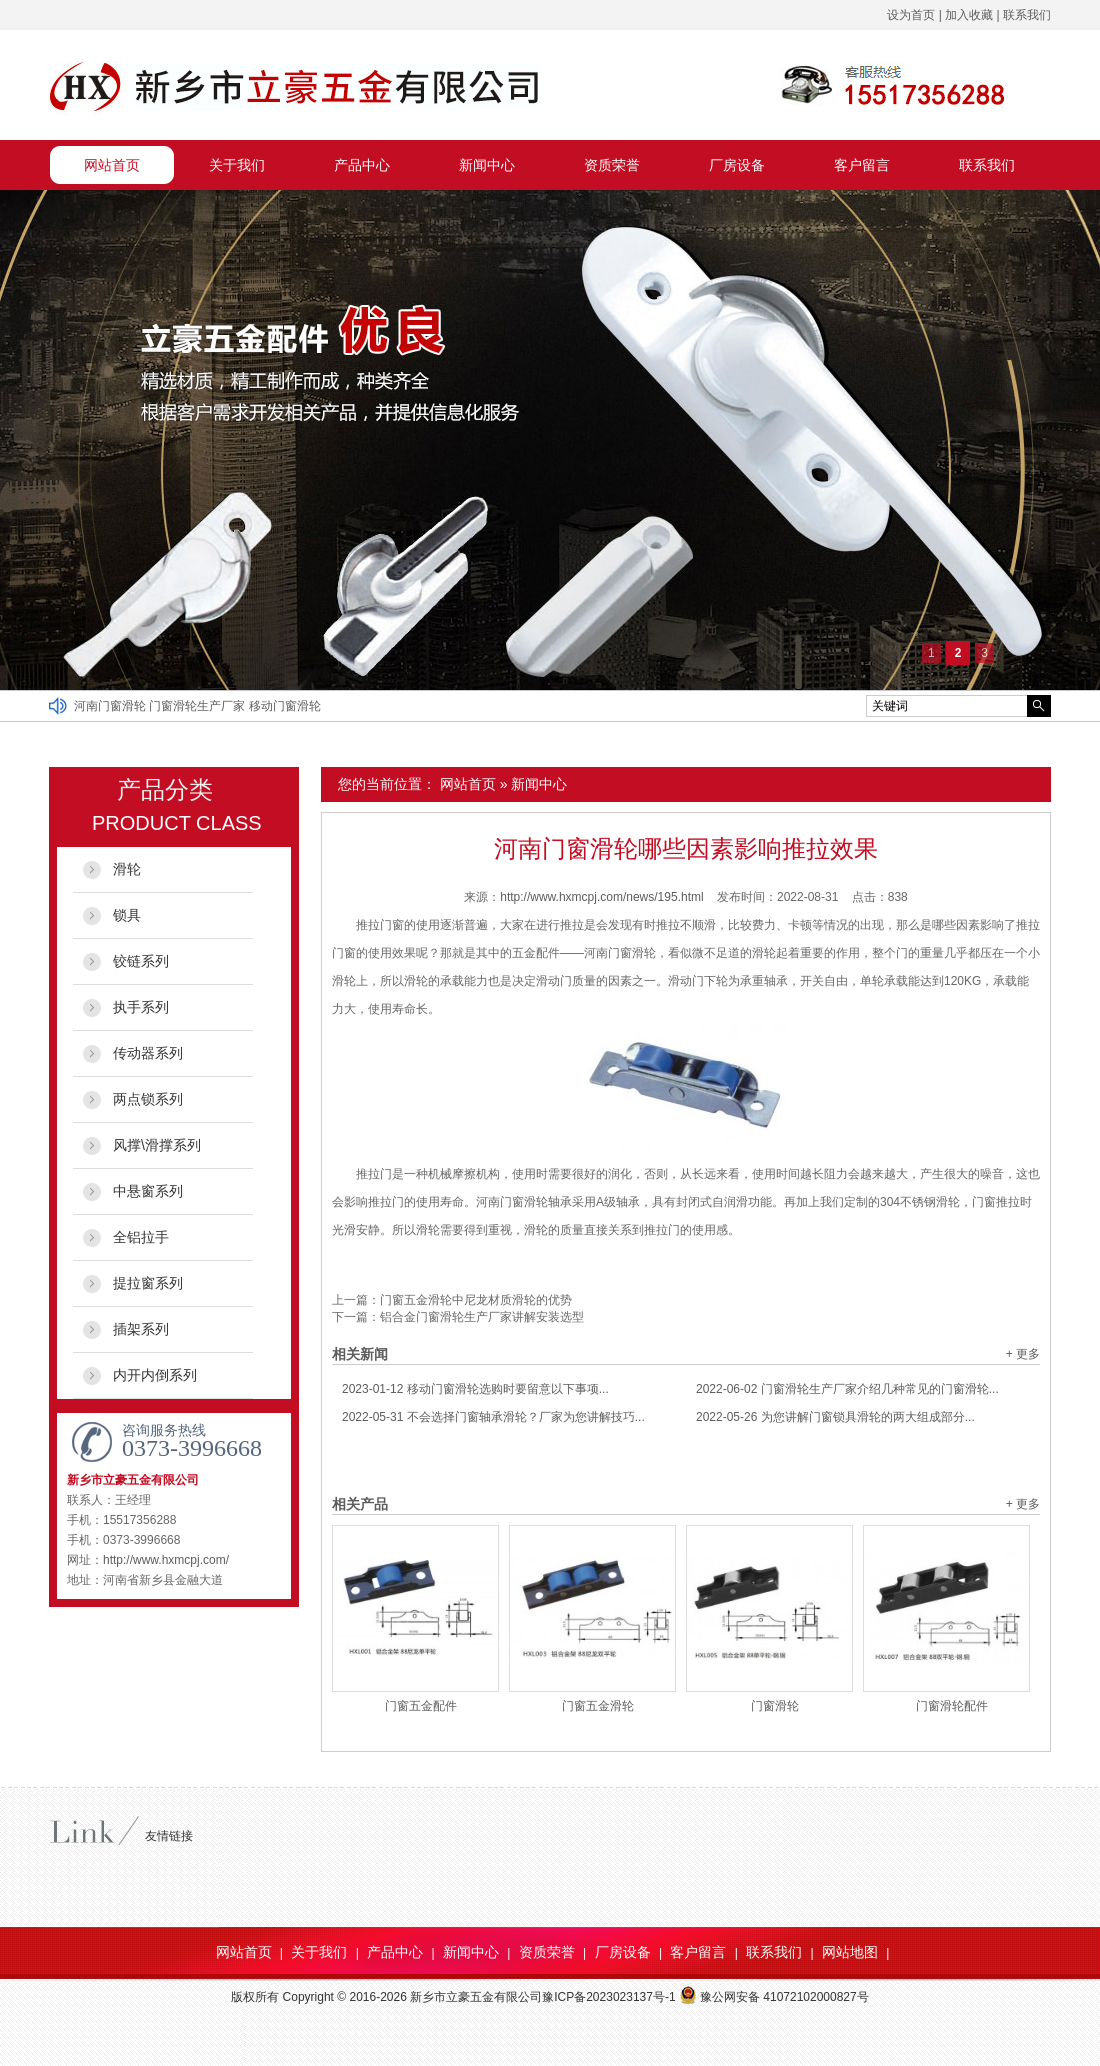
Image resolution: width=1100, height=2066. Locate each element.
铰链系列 (141, 961)
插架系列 (141, 1329)
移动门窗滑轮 (285, 706)
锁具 (127, 915)
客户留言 (862, 165)
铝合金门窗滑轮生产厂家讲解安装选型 (482, 1317)
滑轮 (127, 869)
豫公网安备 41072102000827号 (774, 1997)
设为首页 (911, 15)
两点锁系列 (148, 1099)
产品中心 (362, 165)
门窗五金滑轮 (598, 1706)
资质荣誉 (612, 165)
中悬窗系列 (148, 1191)
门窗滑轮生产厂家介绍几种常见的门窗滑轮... (847, 1389)
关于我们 (237, 165)
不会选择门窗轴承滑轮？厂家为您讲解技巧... (493, 1417)
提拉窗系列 (148, 1283)
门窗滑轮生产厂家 (198, 706)
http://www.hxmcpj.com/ (166, 1560)
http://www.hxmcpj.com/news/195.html (601, 897)
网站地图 (850, 1952)
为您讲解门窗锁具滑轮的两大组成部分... (835, 1417)
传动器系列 (148, 1053)
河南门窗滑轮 (111, 706)
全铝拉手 (141, 1237)
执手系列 (141, 1007)
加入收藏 (969, 15)
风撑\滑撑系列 (157, 1145)
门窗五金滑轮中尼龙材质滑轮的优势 (476, 1300)
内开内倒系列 (155, 1375)
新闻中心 (487, 165)
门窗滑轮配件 (952, 1706)
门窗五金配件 (421, 1706)
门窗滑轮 (775, 1706)
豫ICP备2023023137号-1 (608, 1997)
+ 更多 (1023, 1354)
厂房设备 (737, 165)
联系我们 (1027, 15)
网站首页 (112, 165)
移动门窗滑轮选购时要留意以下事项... (475, 1389)
